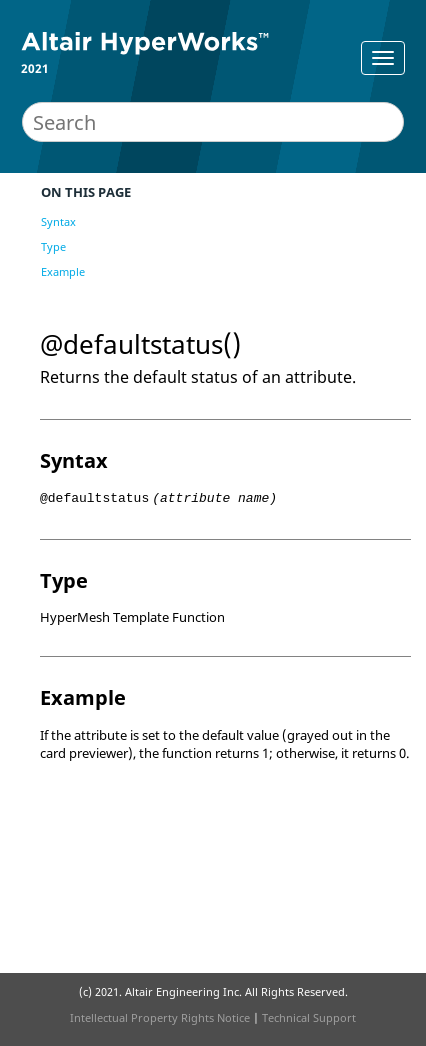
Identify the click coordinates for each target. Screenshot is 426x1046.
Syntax (58, 221)
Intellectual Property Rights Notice (160, 1017)
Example (63, 271)
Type (53, 246)
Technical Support (309, 1017)
